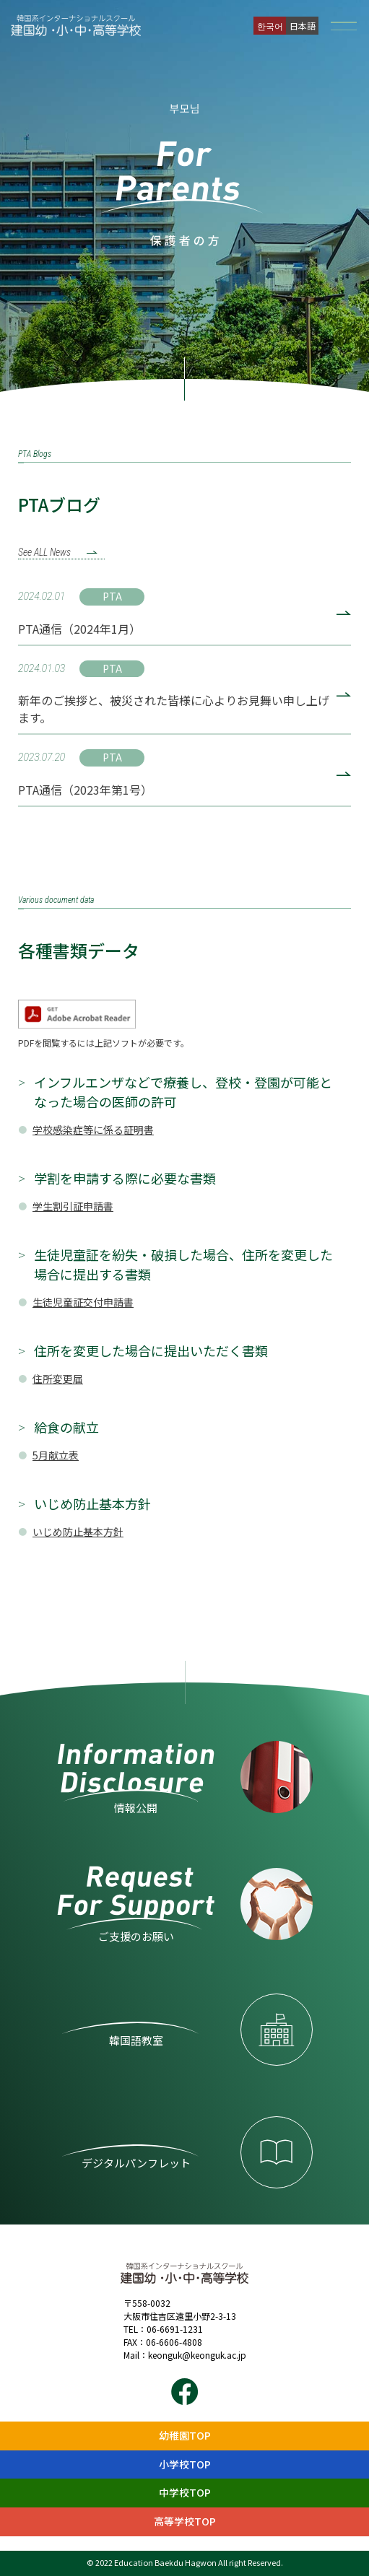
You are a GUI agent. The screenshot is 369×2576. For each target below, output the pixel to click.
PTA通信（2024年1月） (79, 628)
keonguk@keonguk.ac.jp (197, 2355)
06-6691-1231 (175, 2329)
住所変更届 (57, 1378)
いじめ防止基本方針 (77, 1531)
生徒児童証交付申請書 (83, 1302)
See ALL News (44, 552)
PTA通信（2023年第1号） (85, 789)
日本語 (303, 25)
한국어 (270, 25)
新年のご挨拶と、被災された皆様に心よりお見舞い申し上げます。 (173, 708)
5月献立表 (55, 1455)
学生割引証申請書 (72, 1206)
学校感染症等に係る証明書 (93, 1129)
